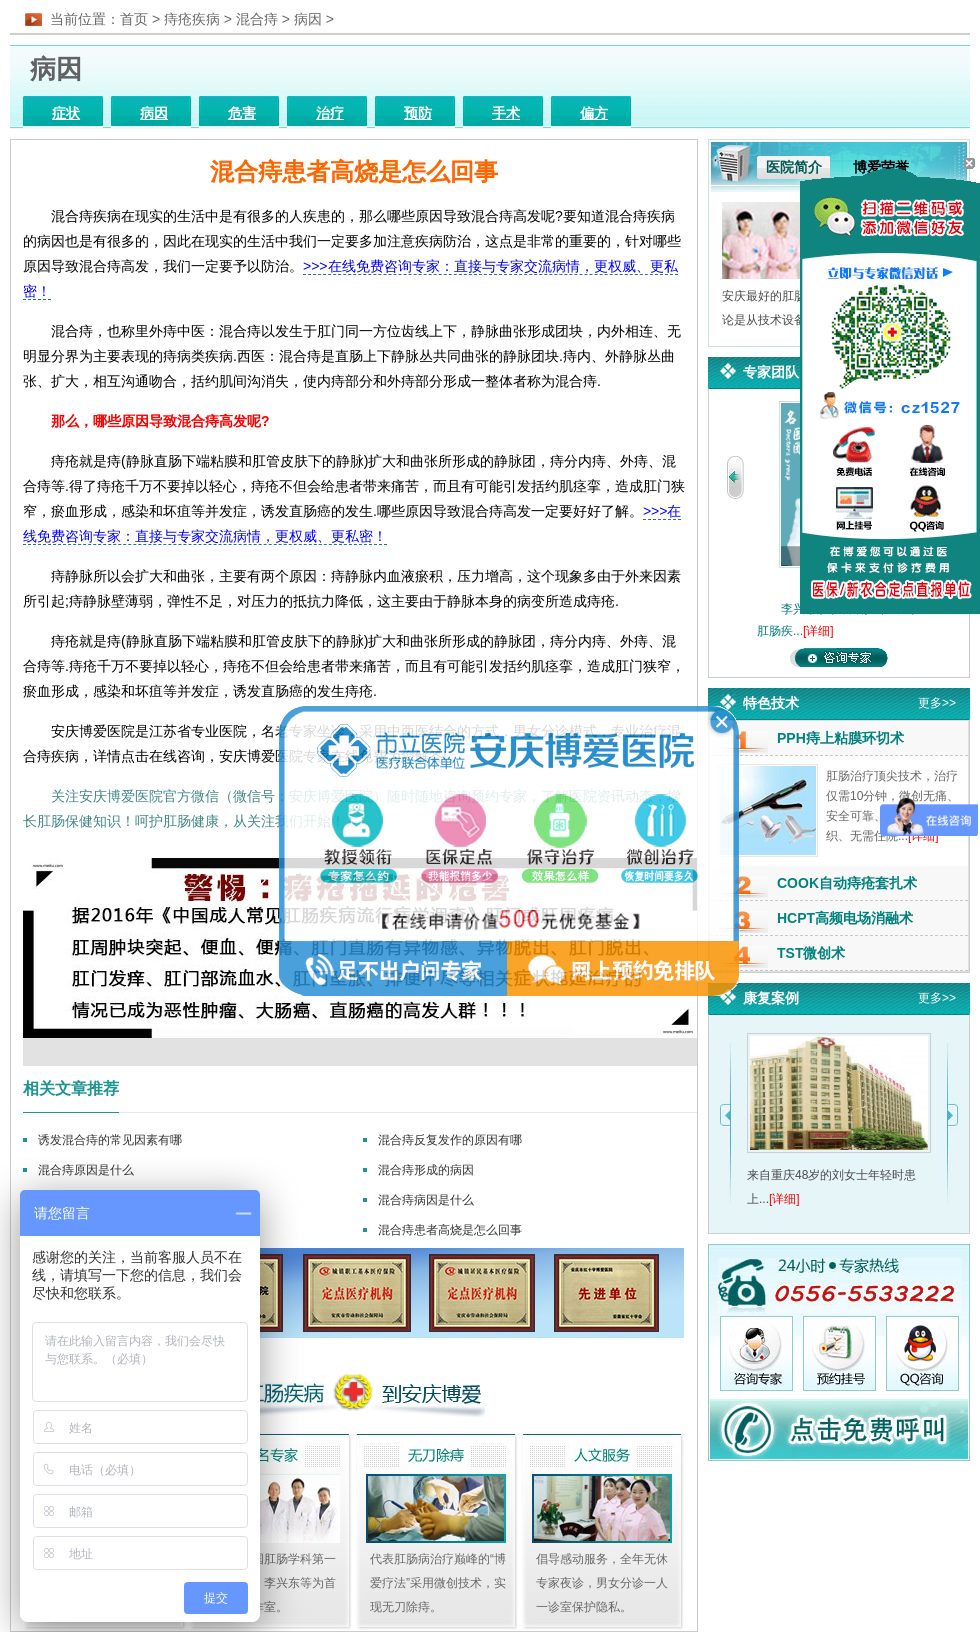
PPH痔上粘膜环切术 (840, 738)
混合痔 (257, 19)
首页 (134, 19)
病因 (308, 19)
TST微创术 (811, 953)
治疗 (330, 113)
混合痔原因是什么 (86, 1170)
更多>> (937, 703)
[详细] (818, 631)
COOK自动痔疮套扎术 (847, 883)
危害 (242, 113)
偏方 (594, 113)
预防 (418, 113)
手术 (506, 113)
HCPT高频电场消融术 (845, 918)
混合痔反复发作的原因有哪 (450, 1140)
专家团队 (771, 372)
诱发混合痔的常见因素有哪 (110, 1140)
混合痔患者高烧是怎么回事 (450, 1230)
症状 (66, 113)
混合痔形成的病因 (426, 1170)
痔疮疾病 (192, 19)
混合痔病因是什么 (426, 1200)
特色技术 (771, 703)
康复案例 (771, 998)
